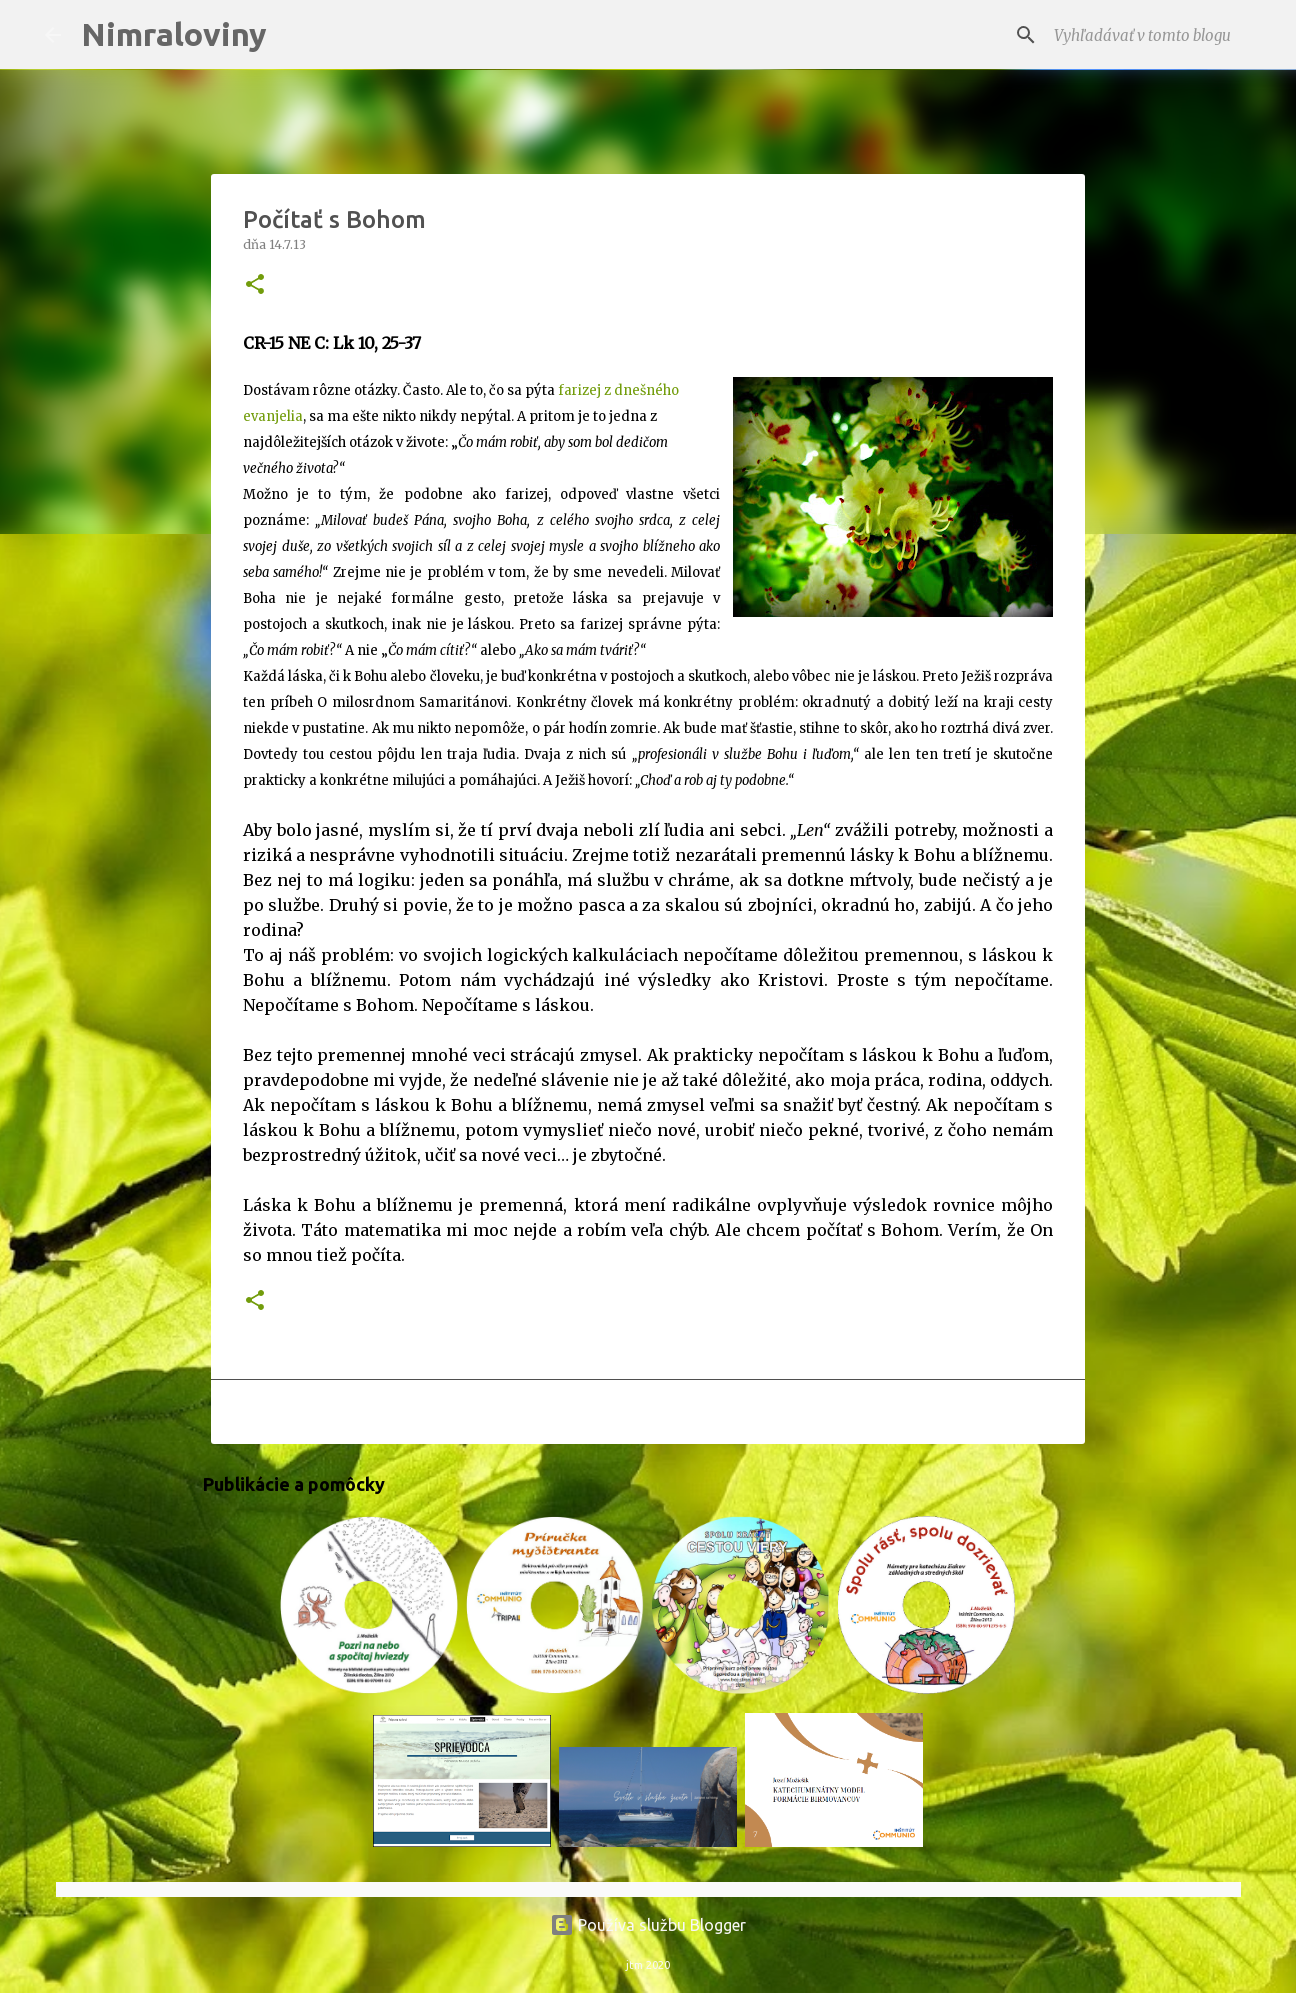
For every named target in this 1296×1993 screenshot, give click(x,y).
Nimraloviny (174, 34)
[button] (255, 285)
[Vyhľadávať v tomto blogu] (1151, 35)
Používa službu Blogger (648, 1925)
